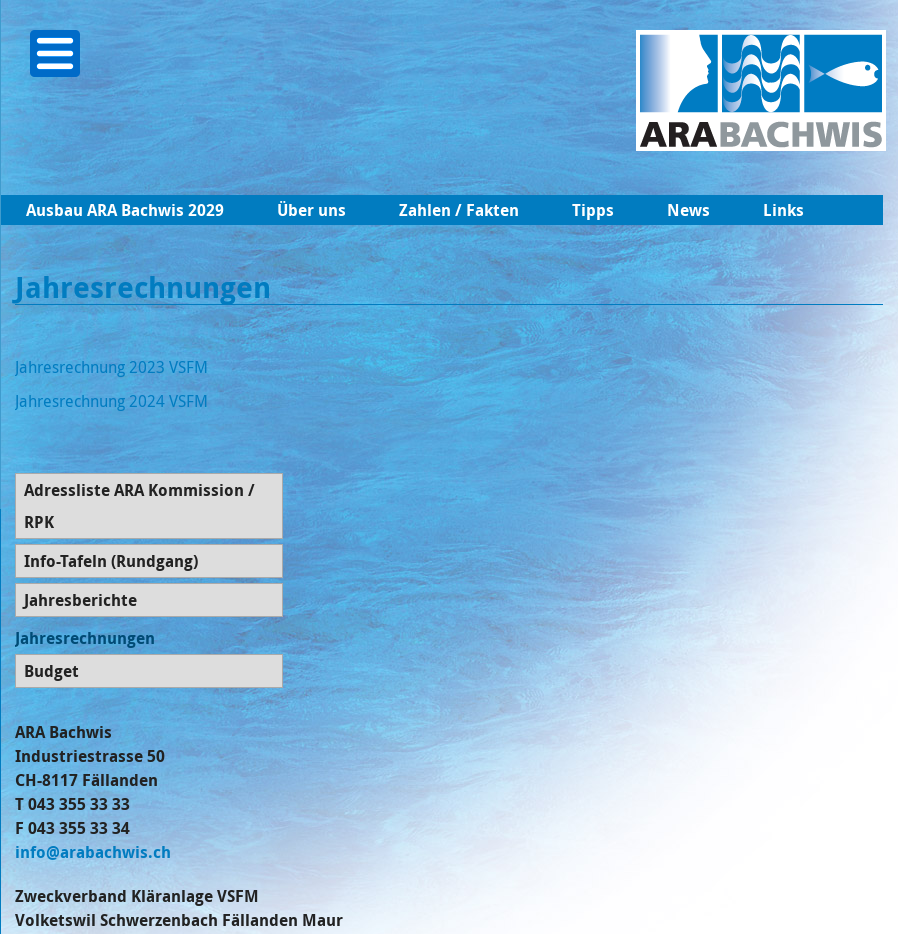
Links (783, 210)
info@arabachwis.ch (93, 852)
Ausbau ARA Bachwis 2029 (125, 210)
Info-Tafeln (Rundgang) (111, 561)
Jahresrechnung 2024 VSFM (111, 401)
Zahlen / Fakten (459, 210)
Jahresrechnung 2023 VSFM (111, 367)
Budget (51, 671)
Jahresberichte (80, 600)
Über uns (311, 210)
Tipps (593, 210)
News (688, 210)
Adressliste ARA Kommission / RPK (139, 506)
